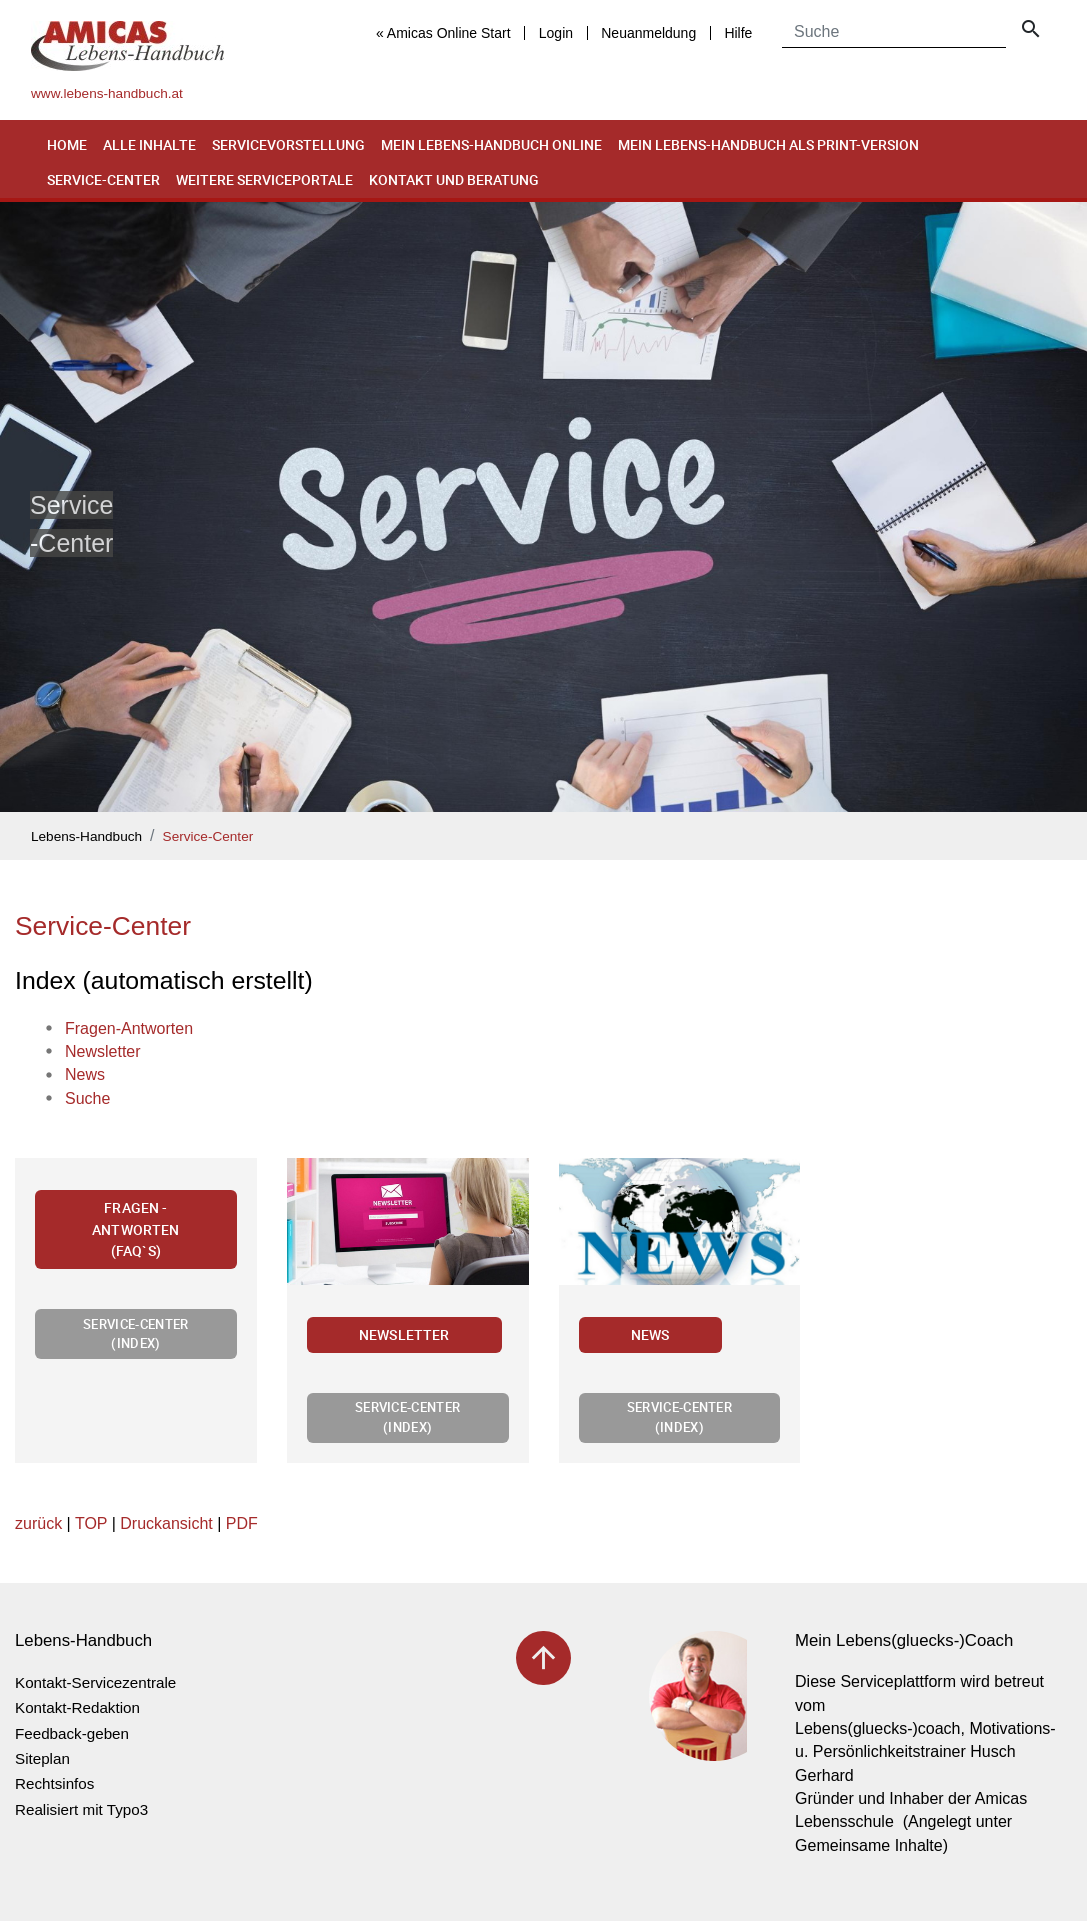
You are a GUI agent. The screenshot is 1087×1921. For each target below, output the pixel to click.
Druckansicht (166, 1523)
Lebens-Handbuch (86, 836)
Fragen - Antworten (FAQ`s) (135, 1229)
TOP (91, 1523)
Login (556, 33)
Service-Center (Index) (135, 1333)
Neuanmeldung (648, 33)
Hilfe (738, 33)
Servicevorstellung (288, 144)
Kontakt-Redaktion (77, 1707)
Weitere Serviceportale (264, 179)
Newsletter (404, 1334)
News (650, 1334)
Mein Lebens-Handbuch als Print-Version (768, 144)
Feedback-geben (72, 1733)
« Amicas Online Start (443, 33)
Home (67, 144)
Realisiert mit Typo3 (81, 1809)
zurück (38, 1523)
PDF (242, 1523)
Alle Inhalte (149, 144)
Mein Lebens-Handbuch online (491, 144)
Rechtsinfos (54, 1783)
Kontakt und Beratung (454, 179)
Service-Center (103, 179)
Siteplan (42, 1758)
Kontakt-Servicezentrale (95, 1682)
